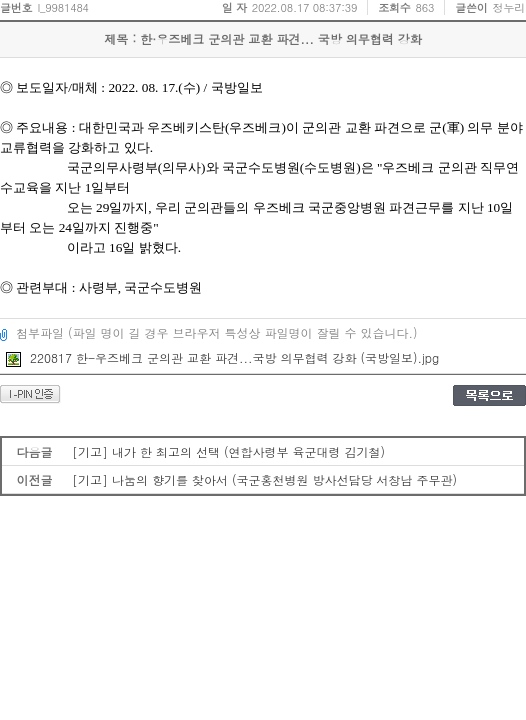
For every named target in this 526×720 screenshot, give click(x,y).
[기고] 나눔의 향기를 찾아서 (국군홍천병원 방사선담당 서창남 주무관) (264, 479)
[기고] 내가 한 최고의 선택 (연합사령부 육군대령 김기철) (228, 451)
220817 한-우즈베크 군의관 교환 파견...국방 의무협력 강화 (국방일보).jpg (222, 357)
